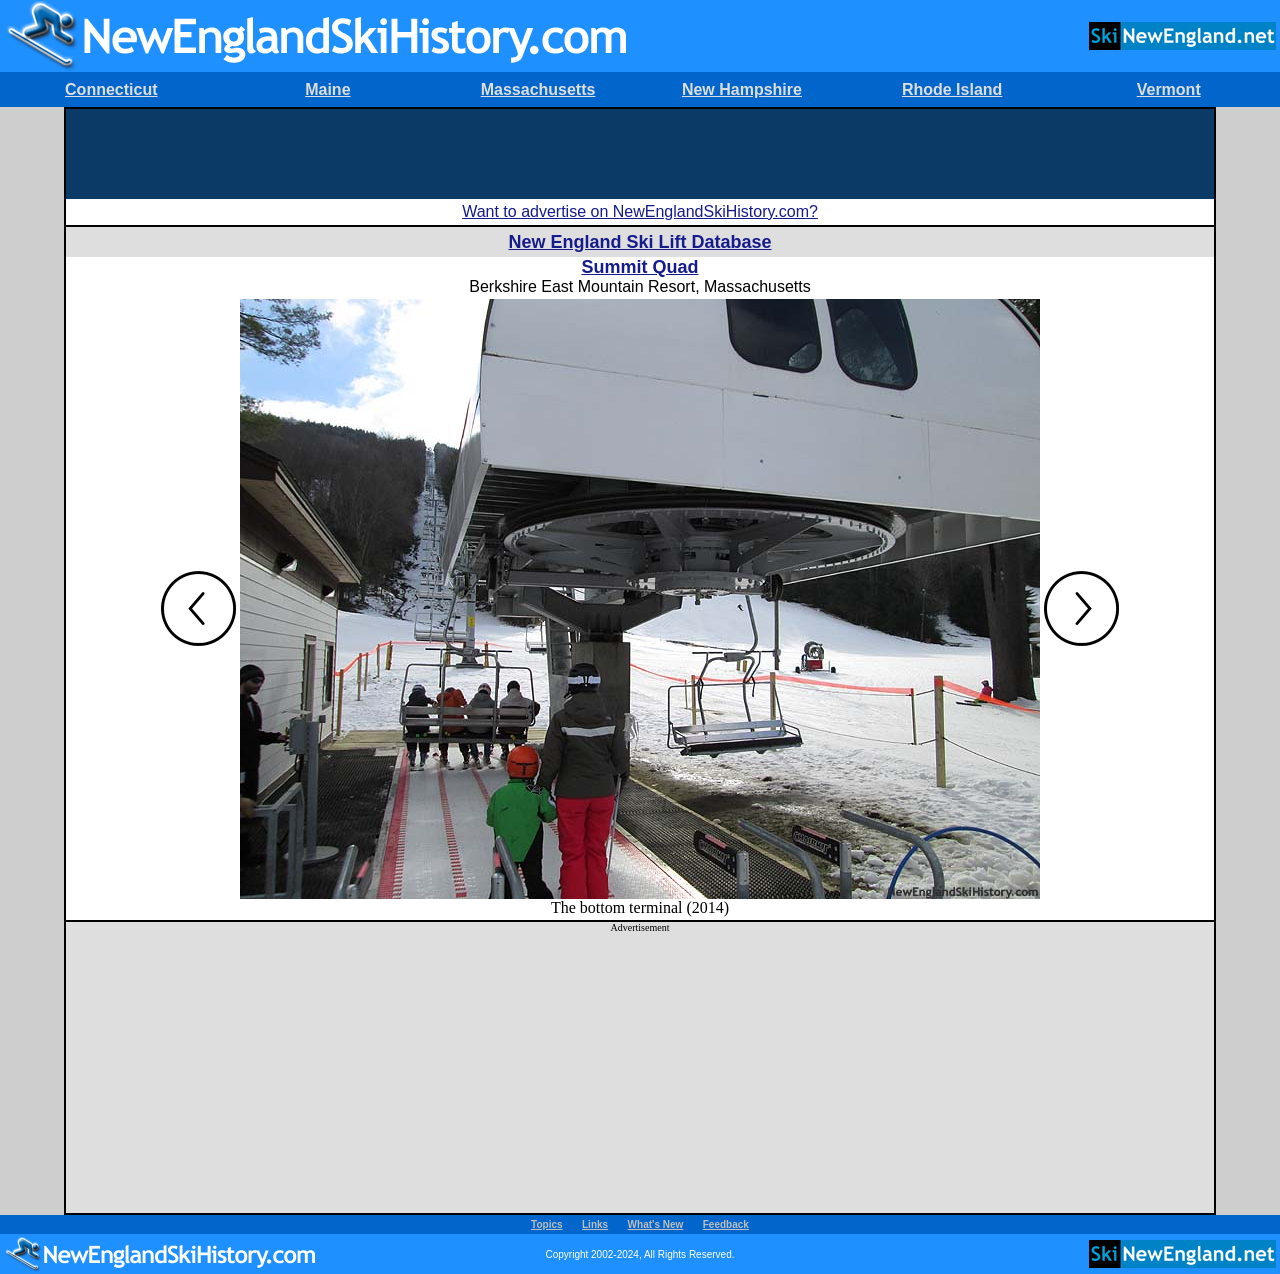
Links (595, 1224)
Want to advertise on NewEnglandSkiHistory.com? (640, 211)
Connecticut (111, 89)
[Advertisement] (640, 154)
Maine (327, 89)
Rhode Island (952, 89)
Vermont (1169, 89)
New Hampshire (742, 89)
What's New (656, 1224)
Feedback (726, 1224)
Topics (546, 1224)
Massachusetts (538, 89)
